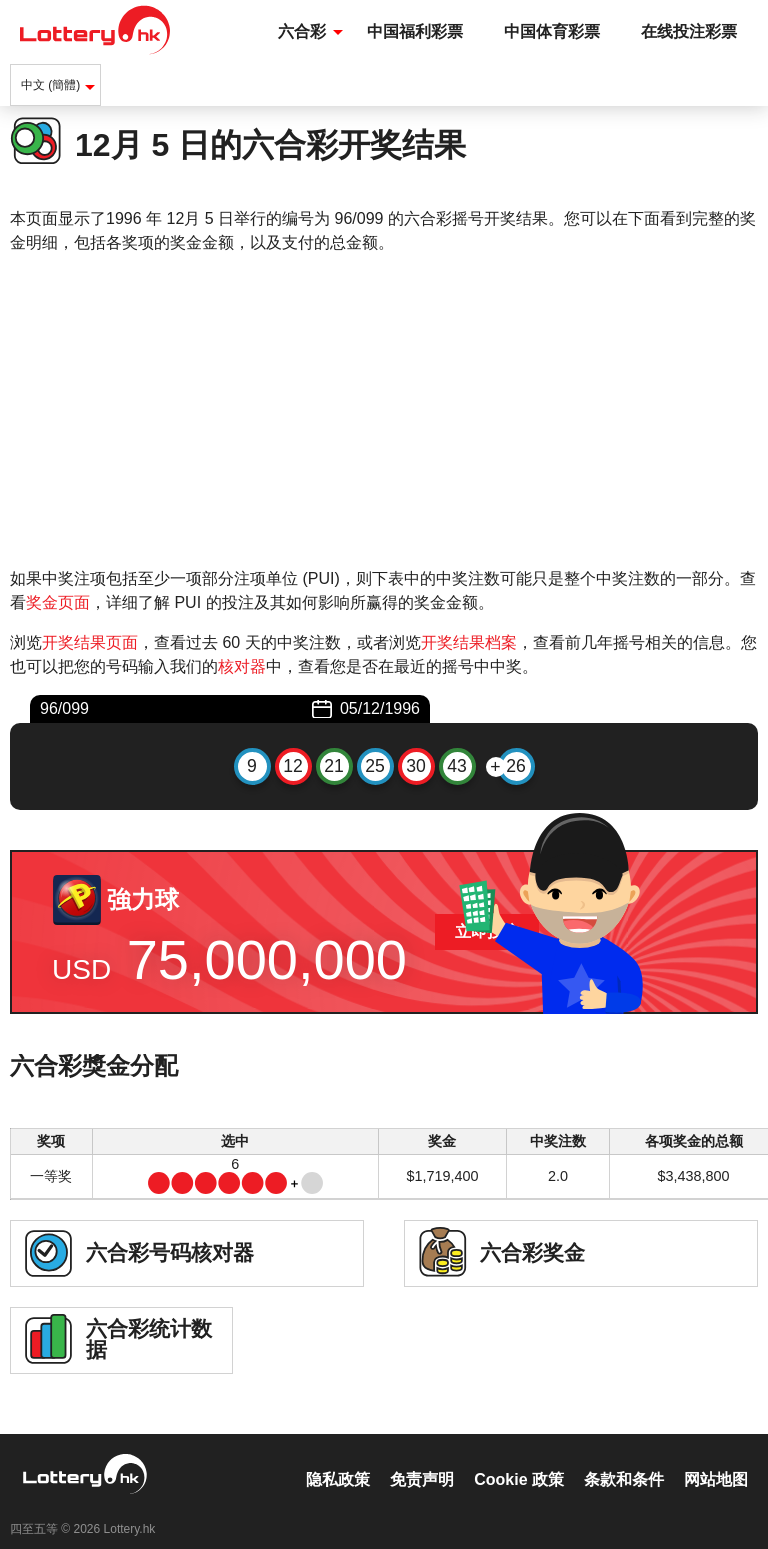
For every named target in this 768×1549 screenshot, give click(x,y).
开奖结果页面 (90, 642)
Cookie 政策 (519, 1458)
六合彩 (302, 31)
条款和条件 (624, 1458)
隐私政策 (338, 1458)
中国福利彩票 (415, 31)
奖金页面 (58, 602)
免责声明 (422, 1458)
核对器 (242, 666)
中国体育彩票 (552, 31)
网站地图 (716, 1458)
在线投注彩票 (689, 31)
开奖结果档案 (469, 642)
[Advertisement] (384, 411)
